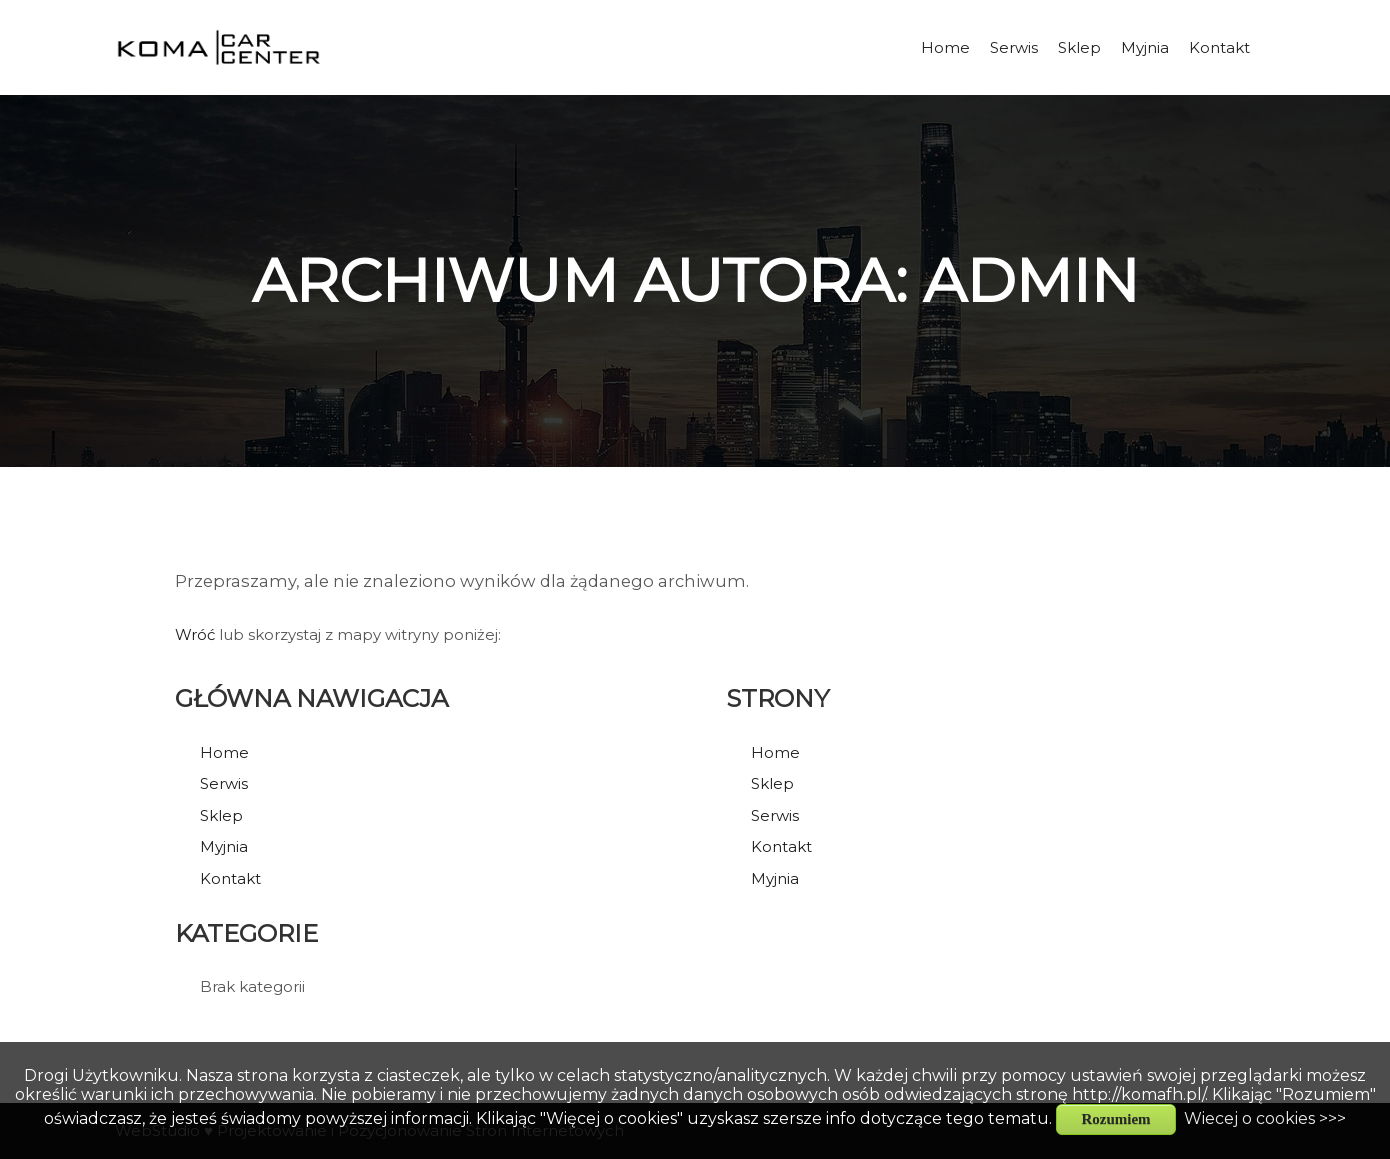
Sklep (221, 815)
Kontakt (230, 878)
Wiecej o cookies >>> (1265, 1118)
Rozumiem (1115, 1119)
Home (224, 752)
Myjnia (224, 846)
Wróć (195, 634)
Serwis (224, 783)
